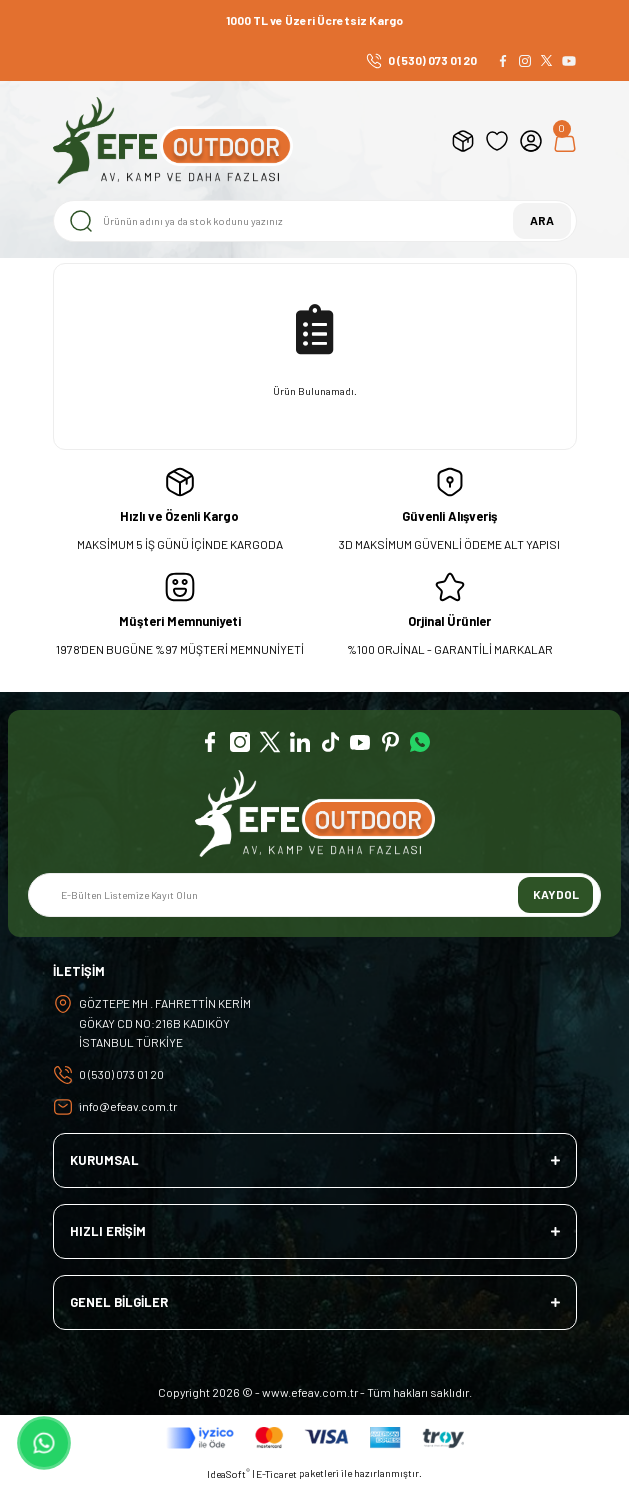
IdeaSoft (228, 1473)
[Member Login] (531, 141)
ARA (542, 220)
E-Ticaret (276, 1474)
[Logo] (173, 140)
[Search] (315, 221)
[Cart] (565, 141)
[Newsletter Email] (314, 895)
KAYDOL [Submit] (556, 894)
